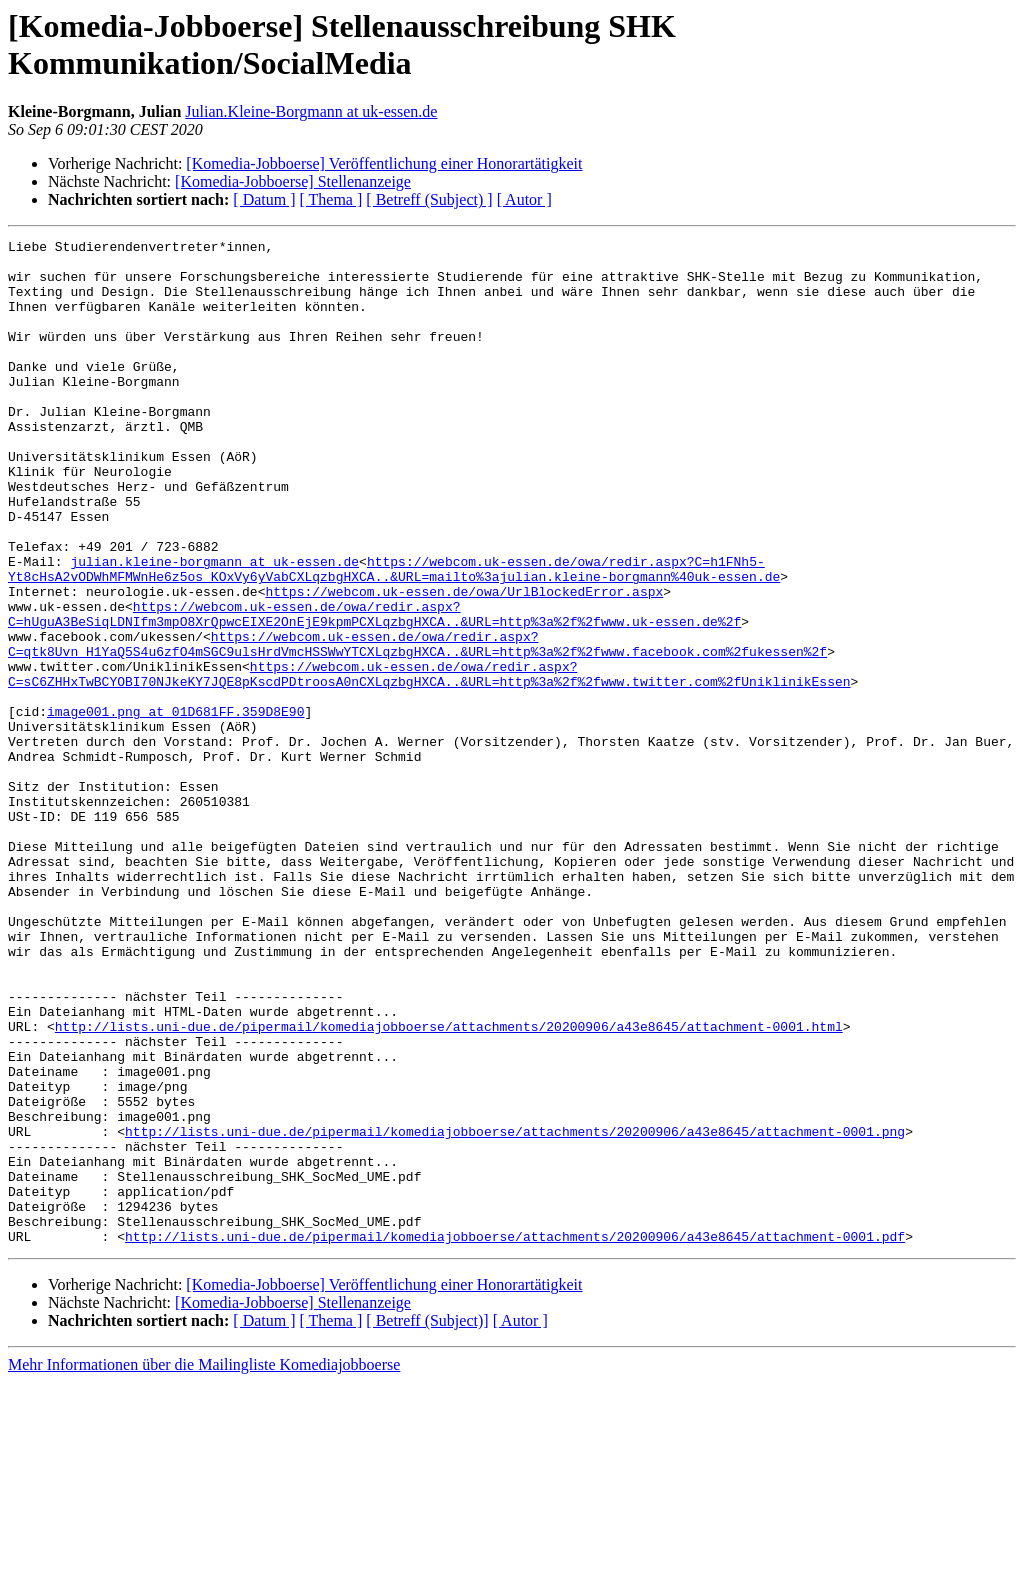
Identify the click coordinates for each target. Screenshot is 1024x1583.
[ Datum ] (264, 199)
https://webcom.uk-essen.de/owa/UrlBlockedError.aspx (464, 663)
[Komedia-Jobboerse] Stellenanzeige (293, 181)
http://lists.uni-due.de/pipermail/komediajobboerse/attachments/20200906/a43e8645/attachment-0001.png (515, 1311)
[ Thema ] (331, 199)
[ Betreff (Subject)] (427, 1521)
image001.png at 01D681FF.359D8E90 (175, 807)
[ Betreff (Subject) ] (429, 199)
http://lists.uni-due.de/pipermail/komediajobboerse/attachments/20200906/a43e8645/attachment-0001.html (449, 1185)
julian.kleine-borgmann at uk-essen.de (214, 627)
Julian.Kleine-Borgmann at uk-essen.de (311, 111)
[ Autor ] (524, 199)
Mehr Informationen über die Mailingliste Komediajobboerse (204, 1565)
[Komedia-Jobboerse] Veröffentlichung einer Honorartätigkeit (384, 163)
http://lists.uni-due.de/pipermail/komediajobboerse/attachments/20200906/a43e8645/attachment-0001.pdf (515, 1437)
